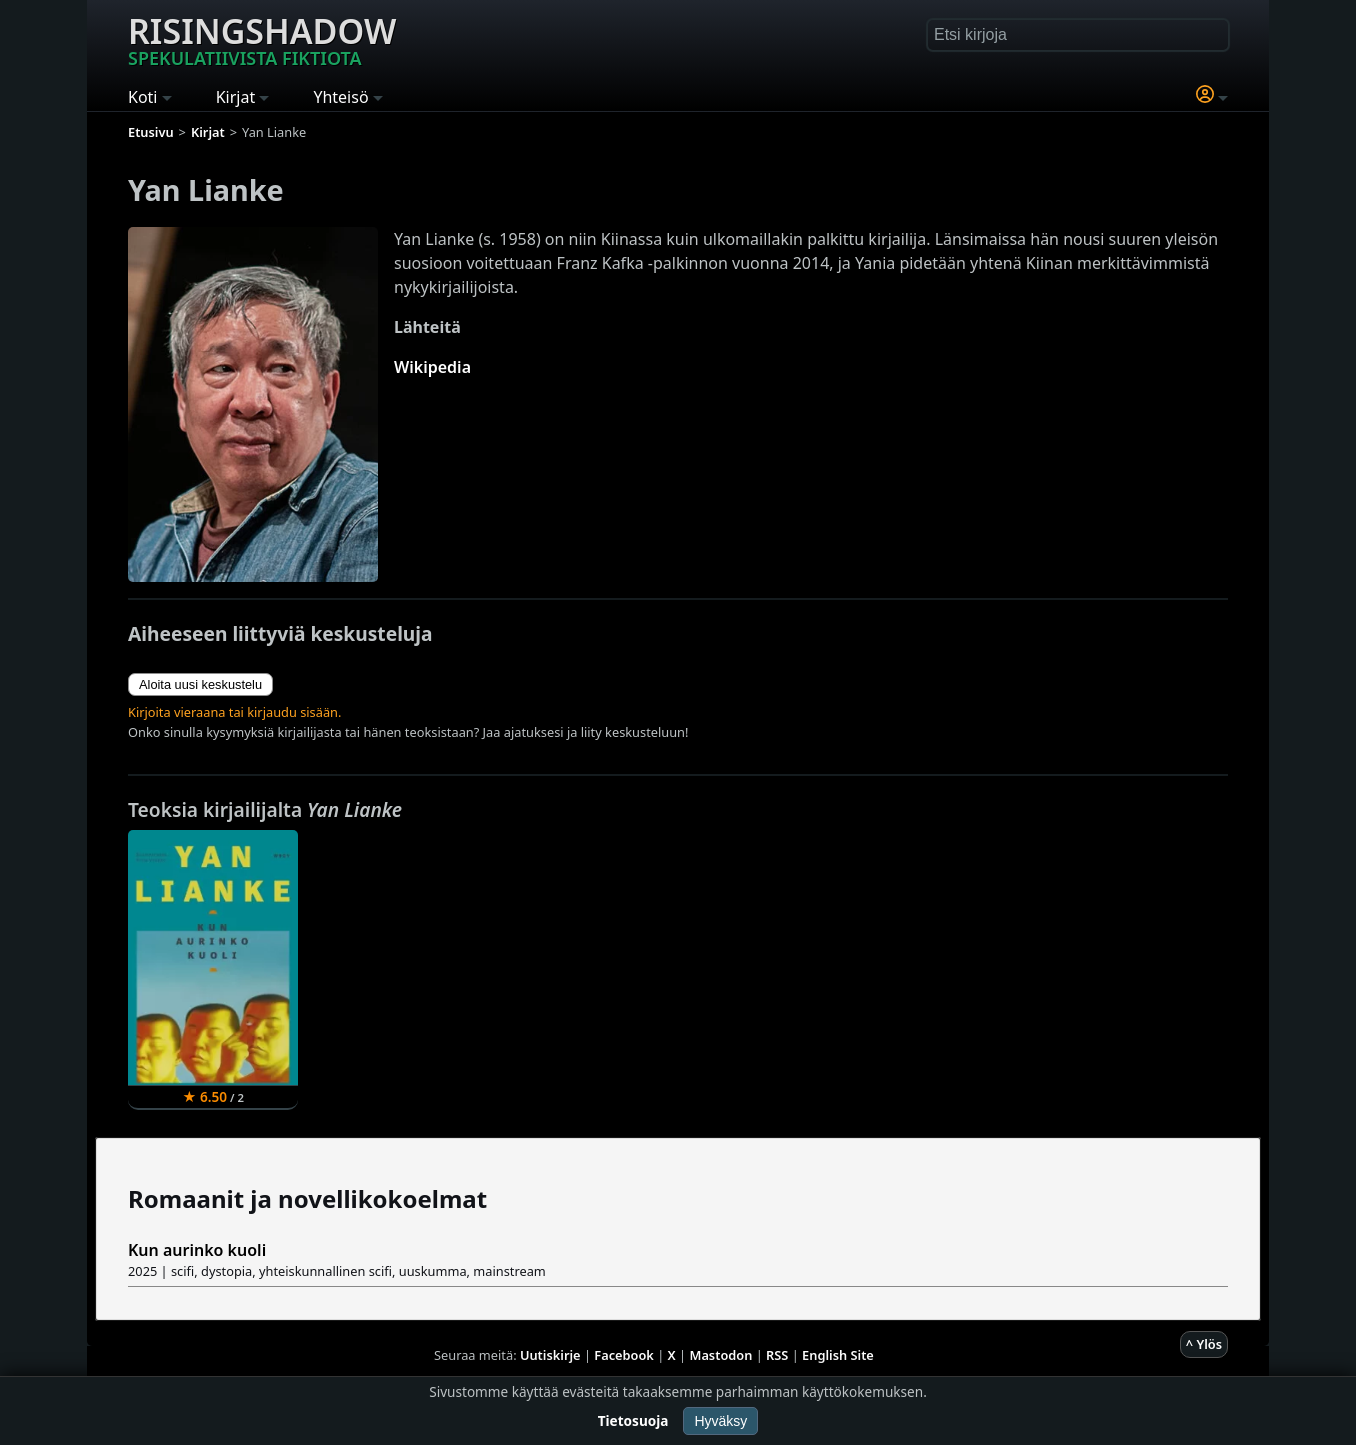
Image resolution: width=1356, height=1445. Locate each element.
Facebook (624, 1355)
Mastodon (721, 1355)
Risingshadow (262, 39)
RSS (777, 1355)
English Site (838, 1355)
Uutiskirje (550, 1355)
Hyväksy (720, 1421)
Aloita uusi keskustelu (200, 684)
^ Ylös (1204, 1344)
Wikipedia (432, 367)
